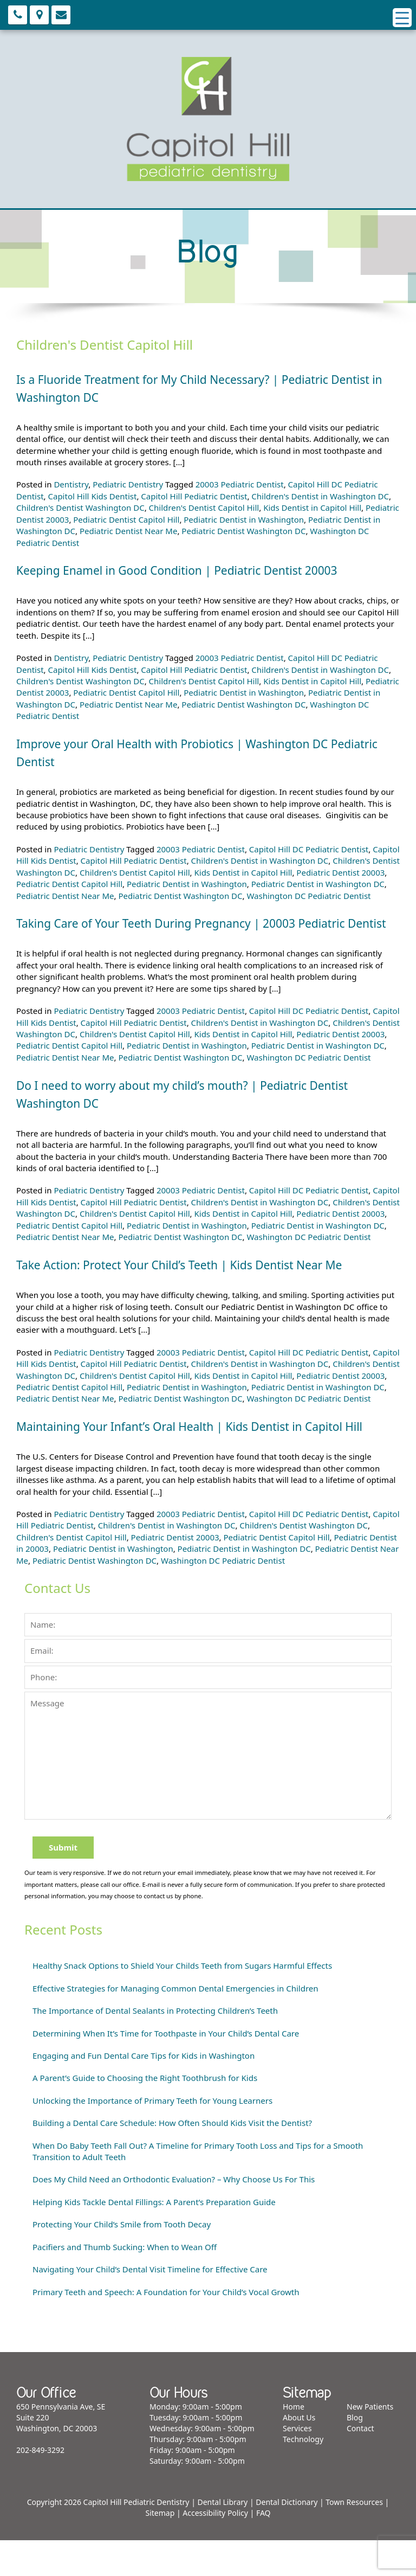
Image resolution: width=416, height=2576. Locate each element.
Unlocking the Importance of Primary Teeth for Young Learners (152, 2136)
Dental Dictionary (286, 2538)
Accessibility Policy (215, 2548)
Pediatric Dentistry (128, 484)
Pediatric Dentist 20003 (340, 872)
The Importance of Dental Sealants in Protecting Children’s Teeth (155, 2046)
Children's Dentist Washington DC (80, 507)
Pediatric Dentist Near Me (129, 530)
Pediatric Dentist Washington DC (243, 530)
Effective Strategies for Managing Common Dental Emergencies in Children (175, 2024)
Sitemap (159, 2548)
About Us (299, 2453)
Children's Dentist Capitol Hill (204, 507)
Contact (360, 2464)
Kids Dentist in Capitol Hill (312, 507)
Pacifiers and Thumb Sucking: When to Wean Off (124, 2282)
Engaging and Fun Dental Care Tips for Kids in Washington (143, 2091)
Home (293, 2442)
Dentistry (71, 484)
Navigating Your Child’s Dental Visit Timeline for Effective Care (150, 2304)
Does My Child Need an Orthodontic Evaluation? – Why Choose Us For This (173, 2214)
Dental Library (223, 2538)
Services (297, 2464)
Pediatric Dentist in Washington (244, 519)
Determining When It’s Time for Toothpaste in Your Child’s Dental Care (165, 2069)
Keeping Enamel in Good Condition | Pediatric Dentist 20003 (200, 570)
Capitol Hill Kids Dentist (92, 496)
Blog (355, 2453)
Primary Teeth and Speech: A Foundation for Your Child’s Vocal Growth (165, 2327)
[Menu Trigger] (402, 17)
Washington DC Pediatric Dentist (308, 895)
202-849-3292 (40, 2486)
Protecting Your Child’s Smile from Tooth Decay (121, 2259)
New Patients (370, 2442)
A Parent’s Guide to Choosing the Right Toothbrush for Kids (144, 2113)
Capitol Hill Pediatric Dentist (194, 496)
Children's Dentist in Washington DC (320, 496)
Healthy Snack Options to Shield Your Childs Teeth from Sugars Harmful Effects (182, 2001)
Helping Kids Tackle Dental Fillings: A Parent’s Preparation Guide (154, 2237)
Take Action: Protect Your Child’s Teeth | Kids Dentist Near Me (203, 1282)
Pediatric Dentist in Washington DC (318, 883)
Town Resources (354, 2538)
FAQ (263, 2548)
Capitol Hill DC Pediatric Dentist (308, 849)
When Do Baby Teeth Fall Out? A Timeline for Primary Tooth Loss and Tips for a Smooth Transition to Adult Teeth (197, 2187)
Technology (303, 2475)
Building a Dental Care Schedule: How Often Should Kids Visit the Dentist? (172, 2158)
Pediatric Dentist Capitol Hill (126, 519)
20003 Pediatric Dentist (240, 484)
